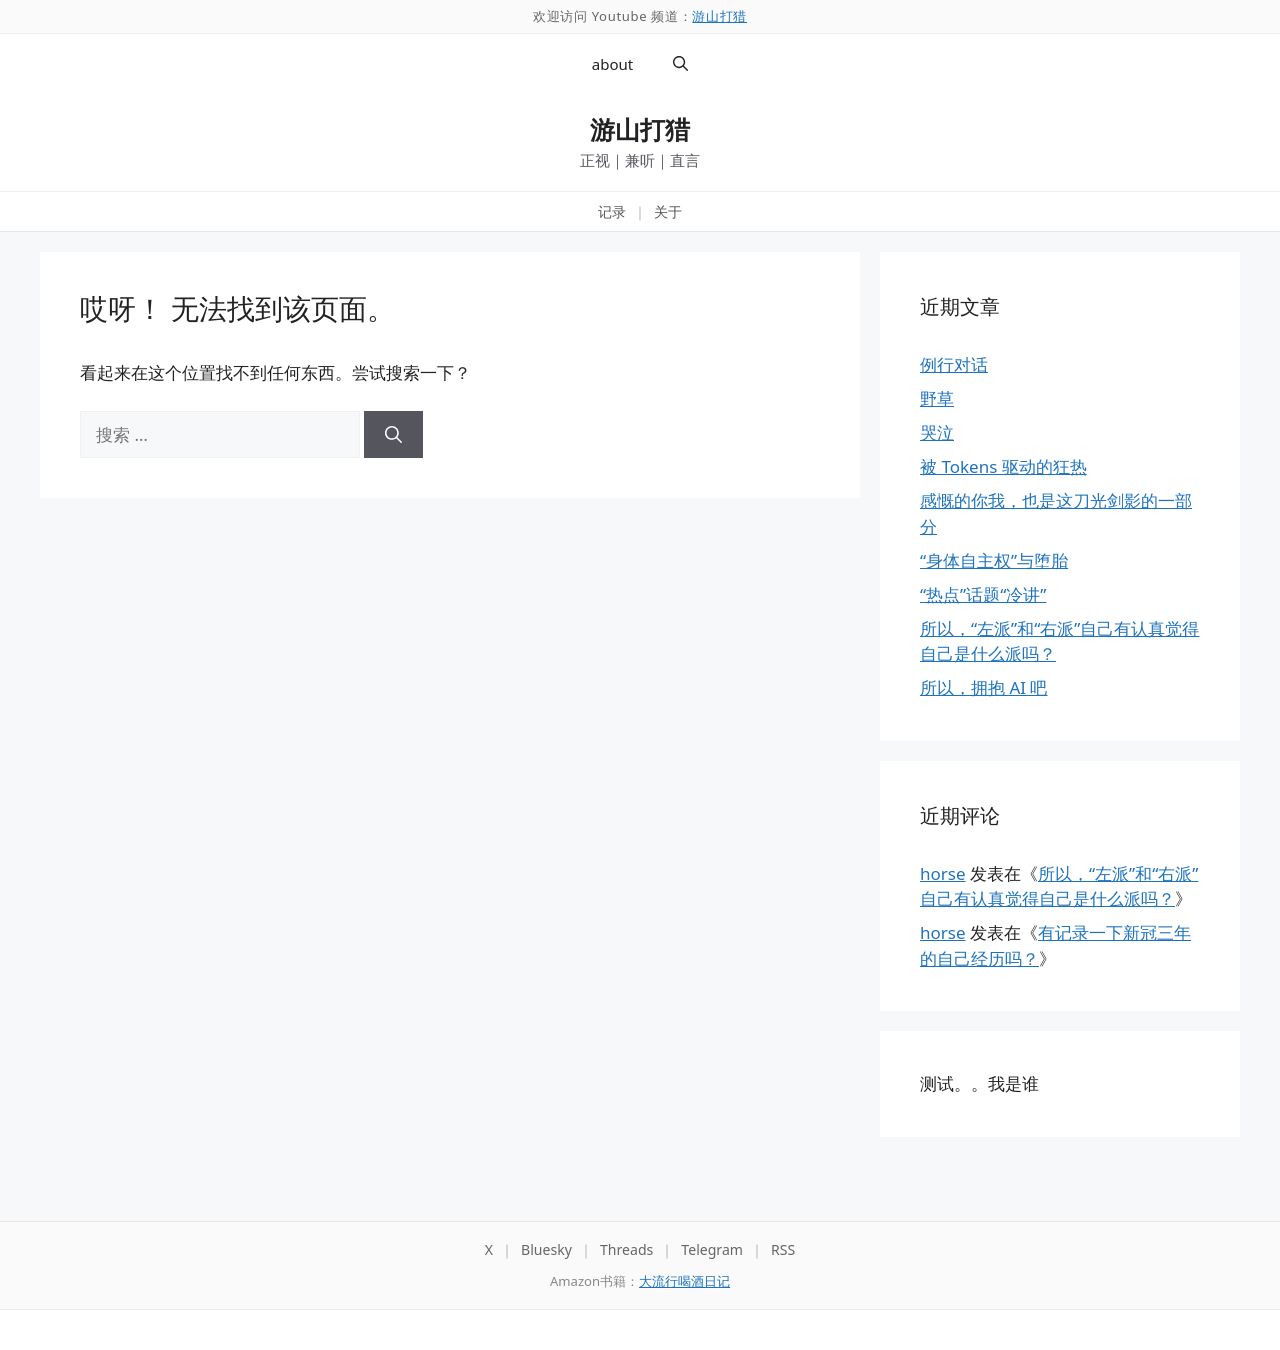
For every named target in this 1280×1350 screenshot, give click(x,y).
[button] (680, 64)
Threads (626, 1249)
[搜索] (393, 435)
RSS (783, 1249)
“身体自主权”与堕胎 (994, 560)
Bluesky (546, 1249)
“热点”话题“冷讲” (983, 594)
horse (943, 873)
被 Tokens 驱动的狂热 (1003, 466)
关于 (668, 211)
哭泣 (937, 432)
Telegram (712, 1249)
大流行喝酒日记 (684, 1281)
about (612, 64)
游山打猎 (719, 16)
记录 (612, 211)
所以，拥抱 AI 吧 (983, 687)
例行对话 (954, 364)
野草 (937, 398)
